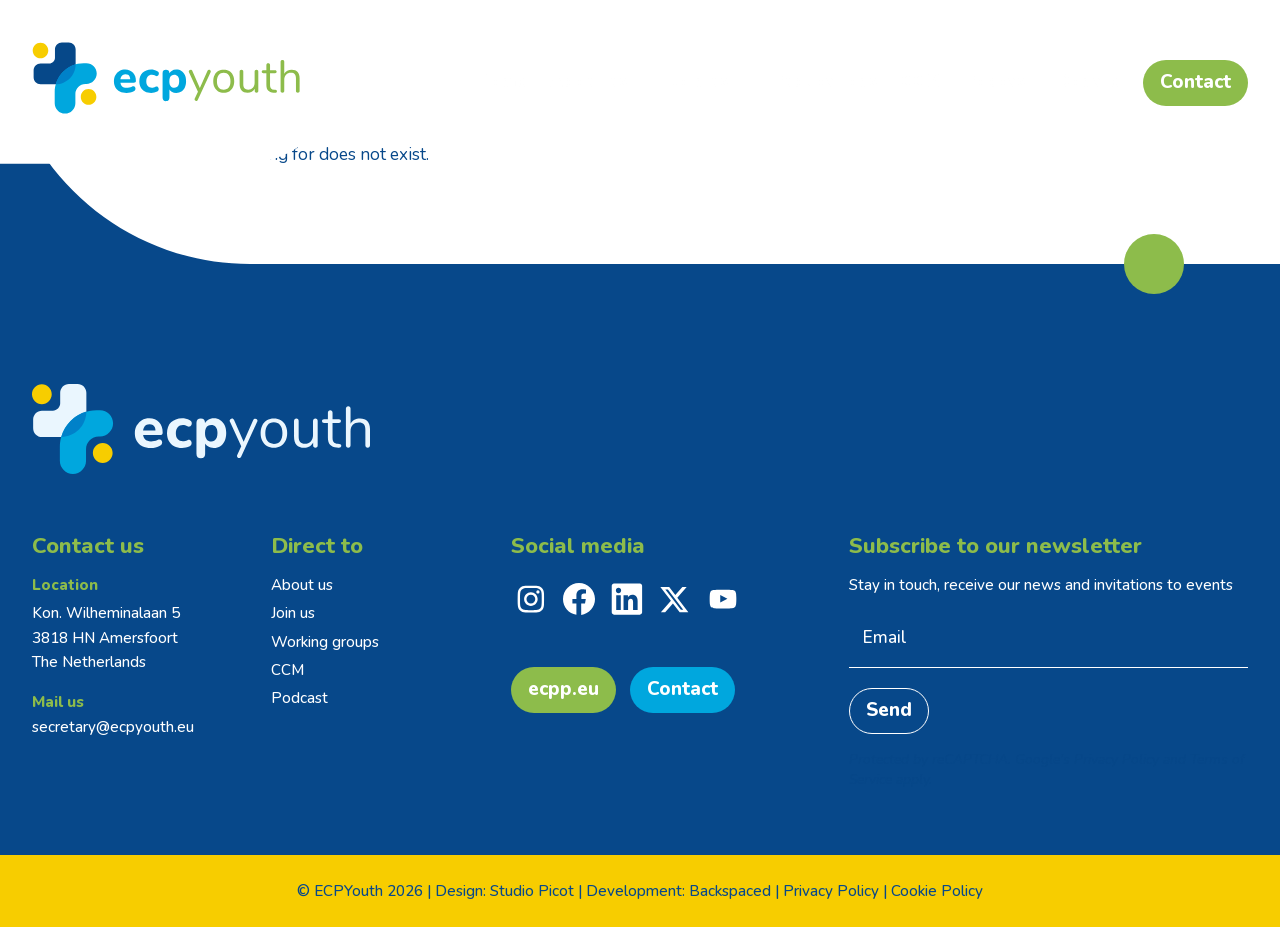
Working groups (325, 642)
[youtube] (723, 599)
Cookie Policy (937, 891)
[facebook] (579, 599)
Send (889, 710)
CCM (287, 670)
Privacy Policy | (835, 891)
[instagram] (531, 599)
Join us (293, 613)
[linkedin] (627, 599)
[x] (675, 599)
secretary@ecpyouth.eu (113, 727)
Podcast (299, 698)
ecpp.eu (563, 689)
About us (302, 585)
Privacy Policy (1116, 759)
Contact (682, 689)
